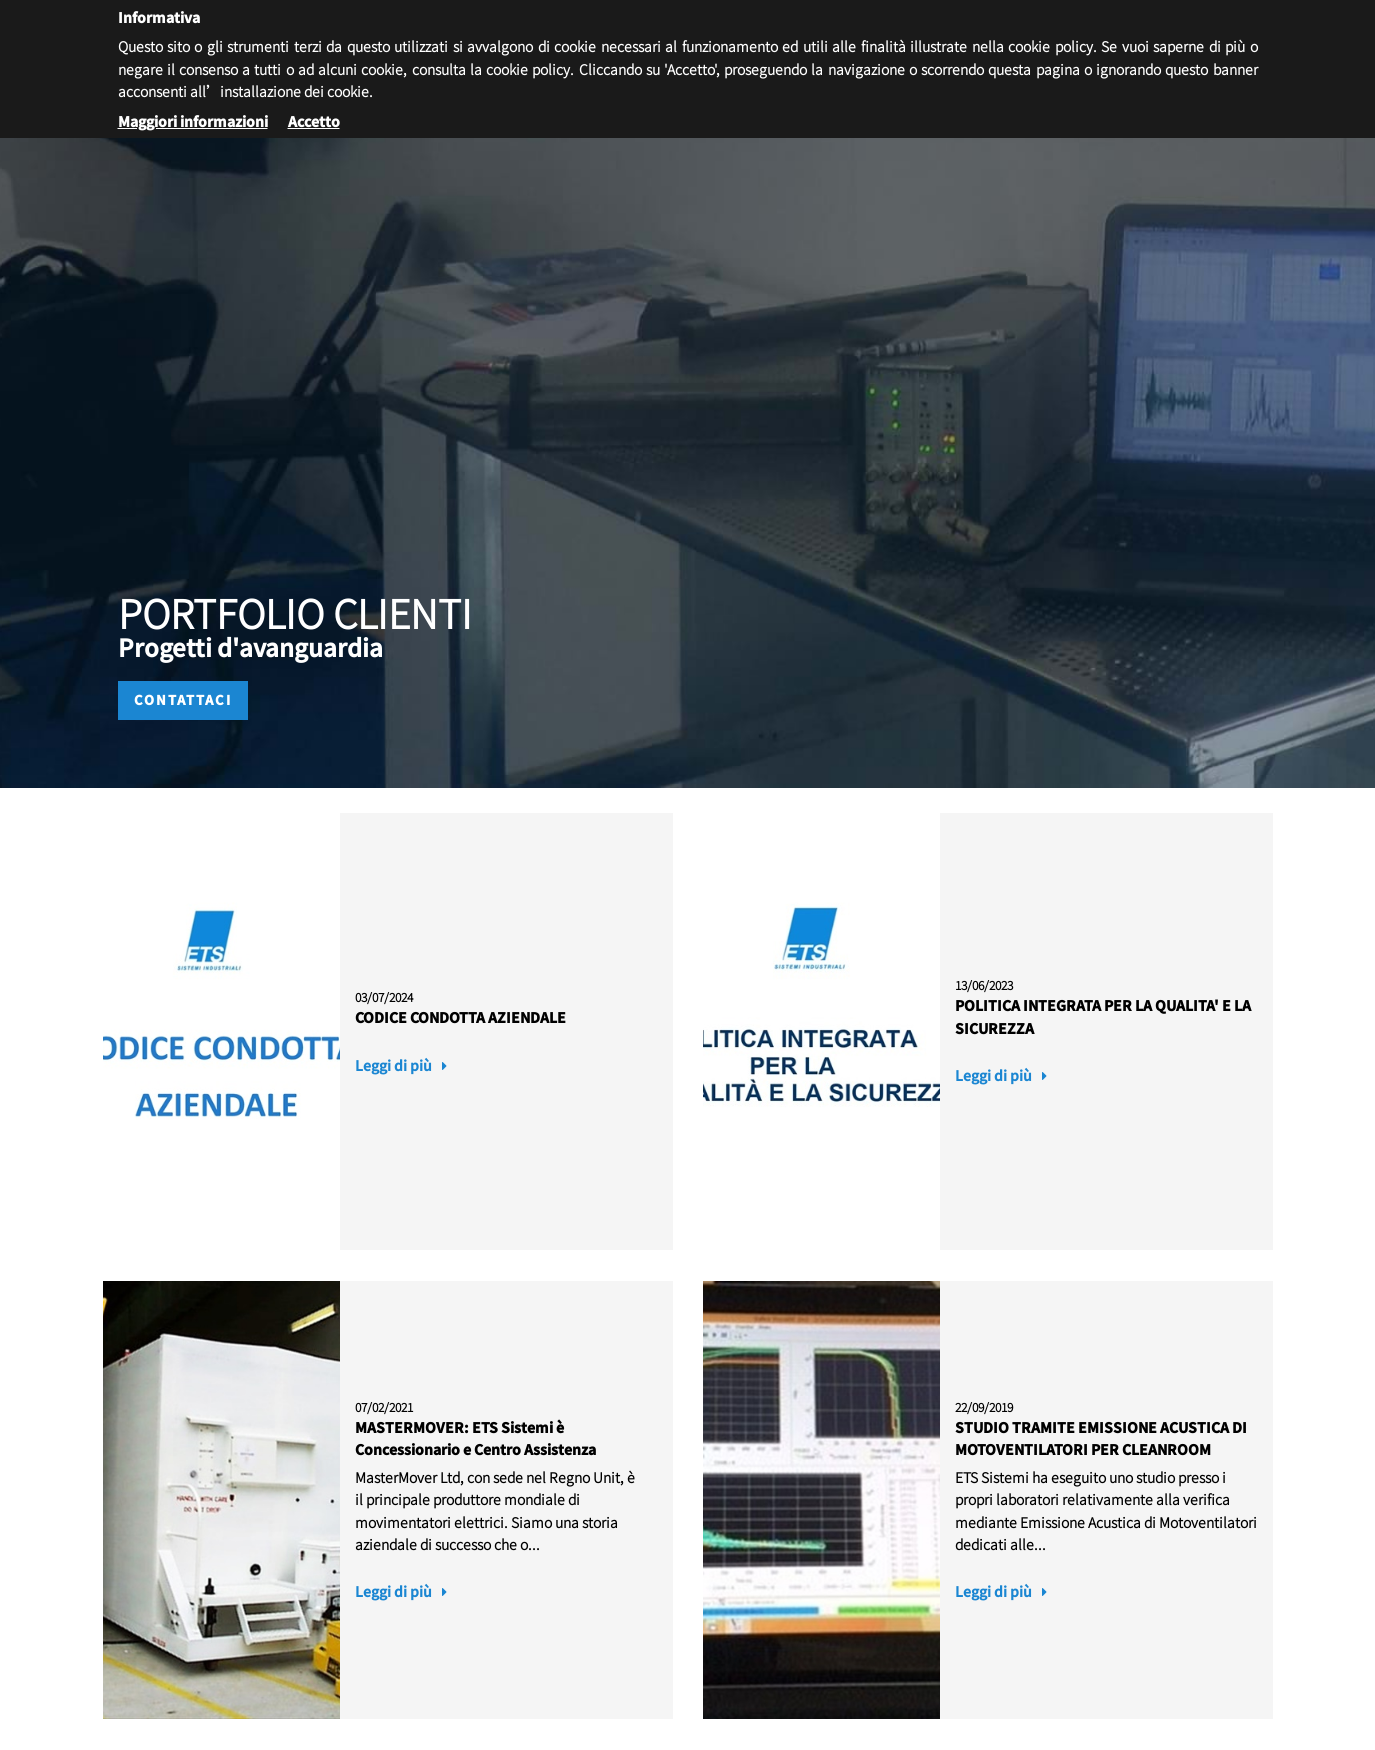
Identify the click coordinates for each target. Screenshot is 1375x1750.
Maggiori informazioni (193, 121)
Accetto (314, 121)
